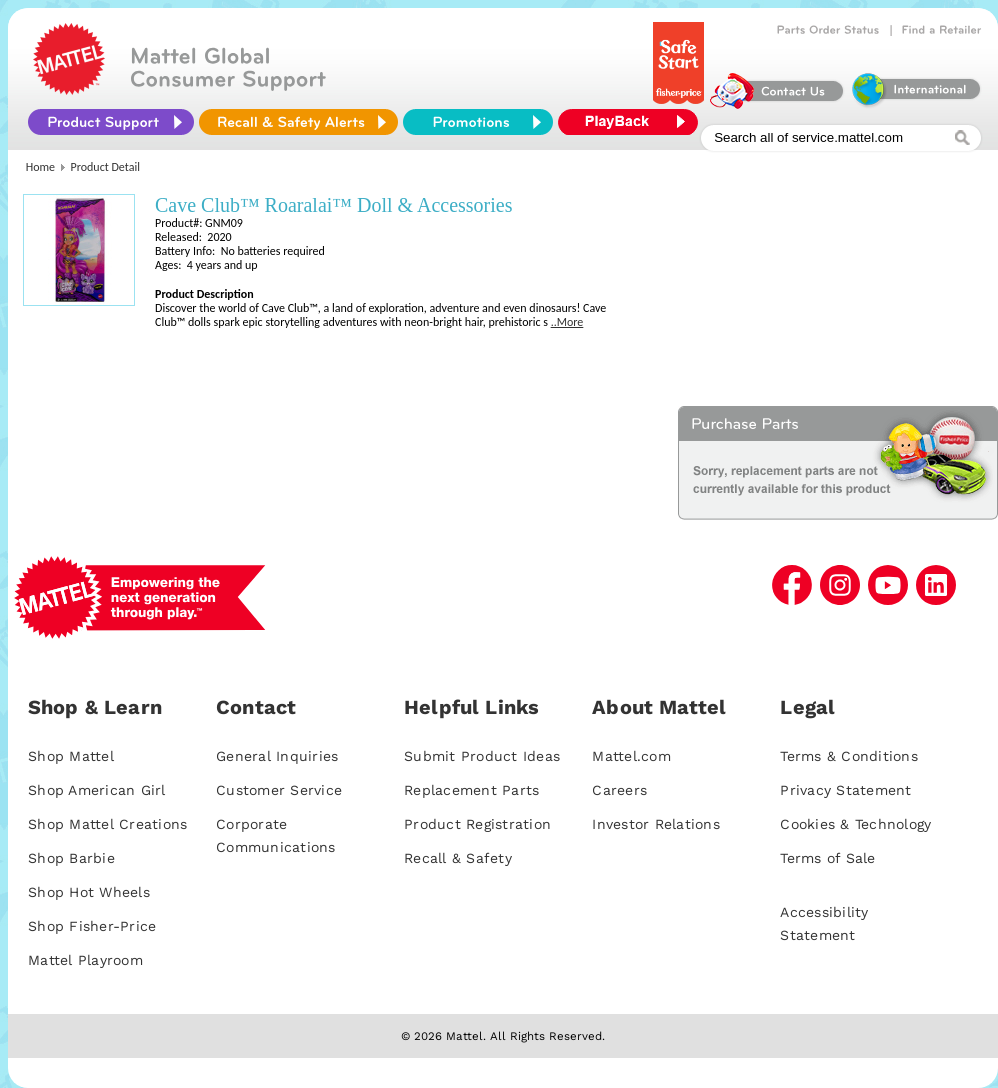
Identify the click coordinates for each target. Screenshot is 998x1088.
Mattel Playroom (85, 960)
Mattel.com (631, 756)
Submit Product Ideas (482, 756)
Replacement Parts (471, 790)
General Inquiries (277, 756)
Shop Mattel (71, 756)
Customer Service (279, 790)
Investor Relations (656, 824)
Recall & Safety (458, 858)
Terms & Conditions (849, 756)
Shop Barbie (71, 858)
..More (567, 322)
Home (40, 167)
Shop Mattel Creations (107, 824)
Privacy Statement (845, 790)
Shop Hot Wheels (89, 892)
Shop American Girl (97, 790)
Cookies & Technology (855, 824)
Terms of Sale (827, 858)
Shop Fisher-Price (92, 926)
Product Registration (477, 824)
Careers (619, 790)
